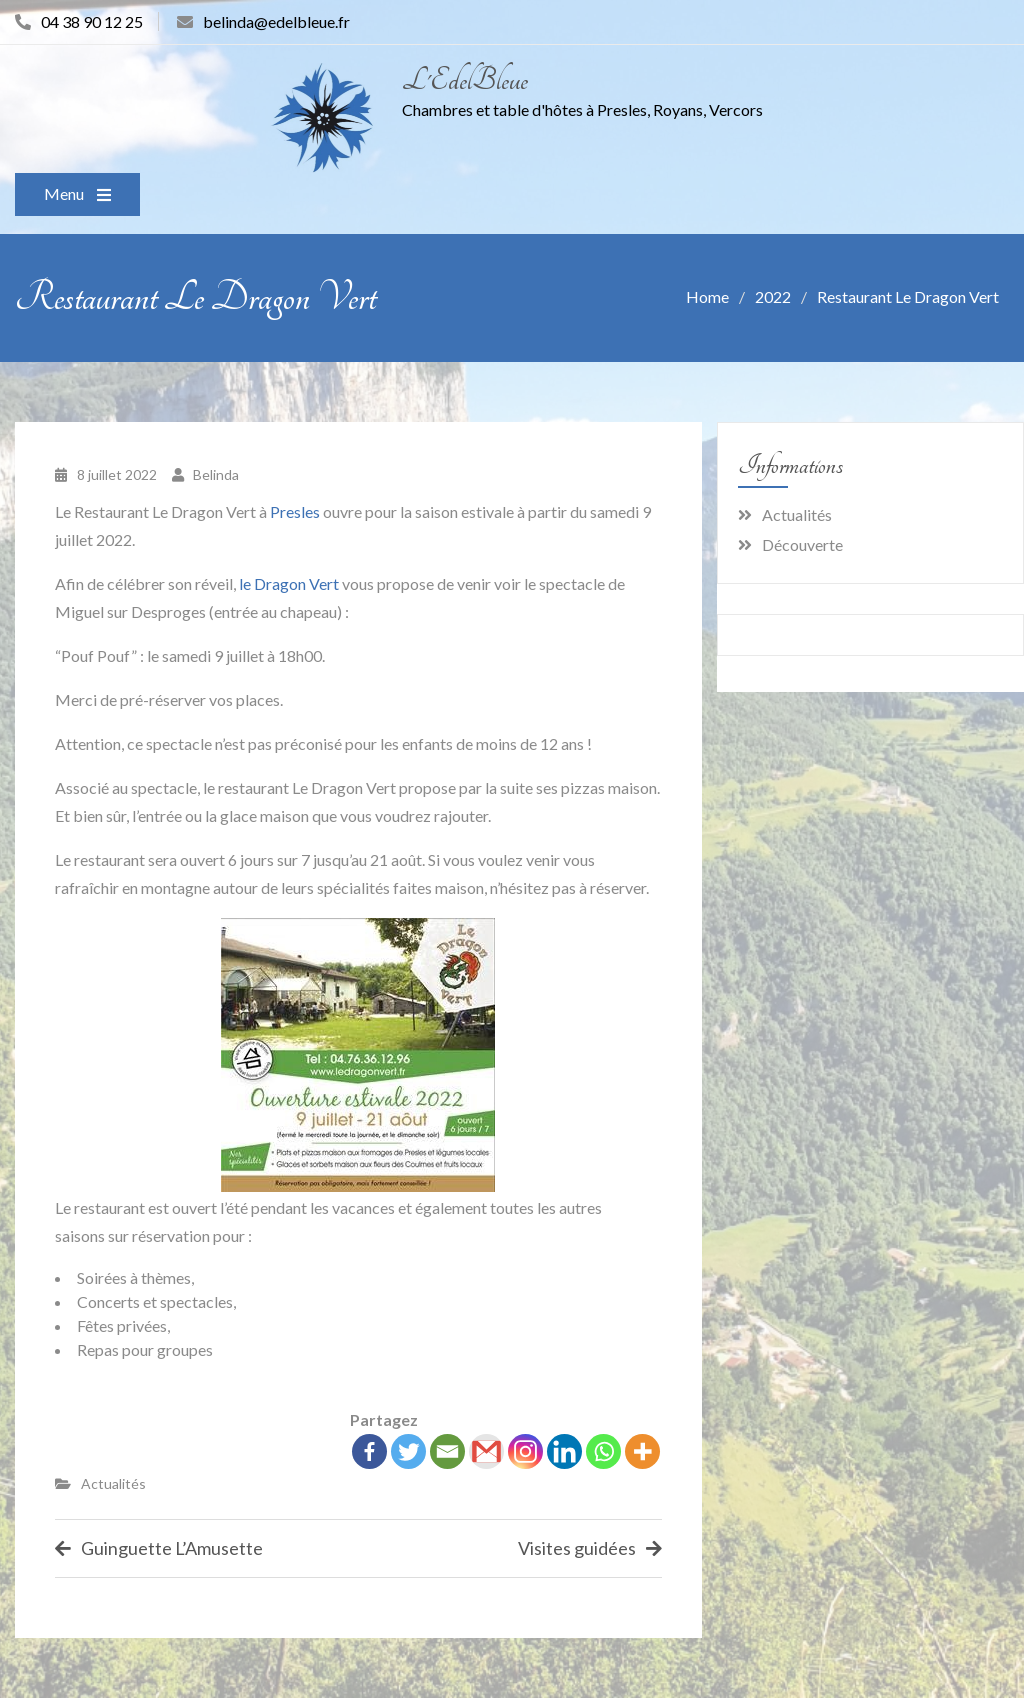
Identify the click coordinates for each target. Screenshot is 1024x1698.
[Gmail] (486, 1451)
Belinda (216, 474)
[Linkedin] (564, 1451)
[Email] (447, 1451)
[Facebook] (369, 1451)
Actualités (113, 1483)
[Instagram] (525, 1451)
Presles (295, 511)
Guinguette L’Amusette (172, 1548)
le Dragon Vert (289, 583)
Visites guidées (577, 1548)
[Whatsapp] (603, 1451)
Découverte (802, 544)
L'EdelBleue (465, 80)
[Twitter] (408, 1451)
